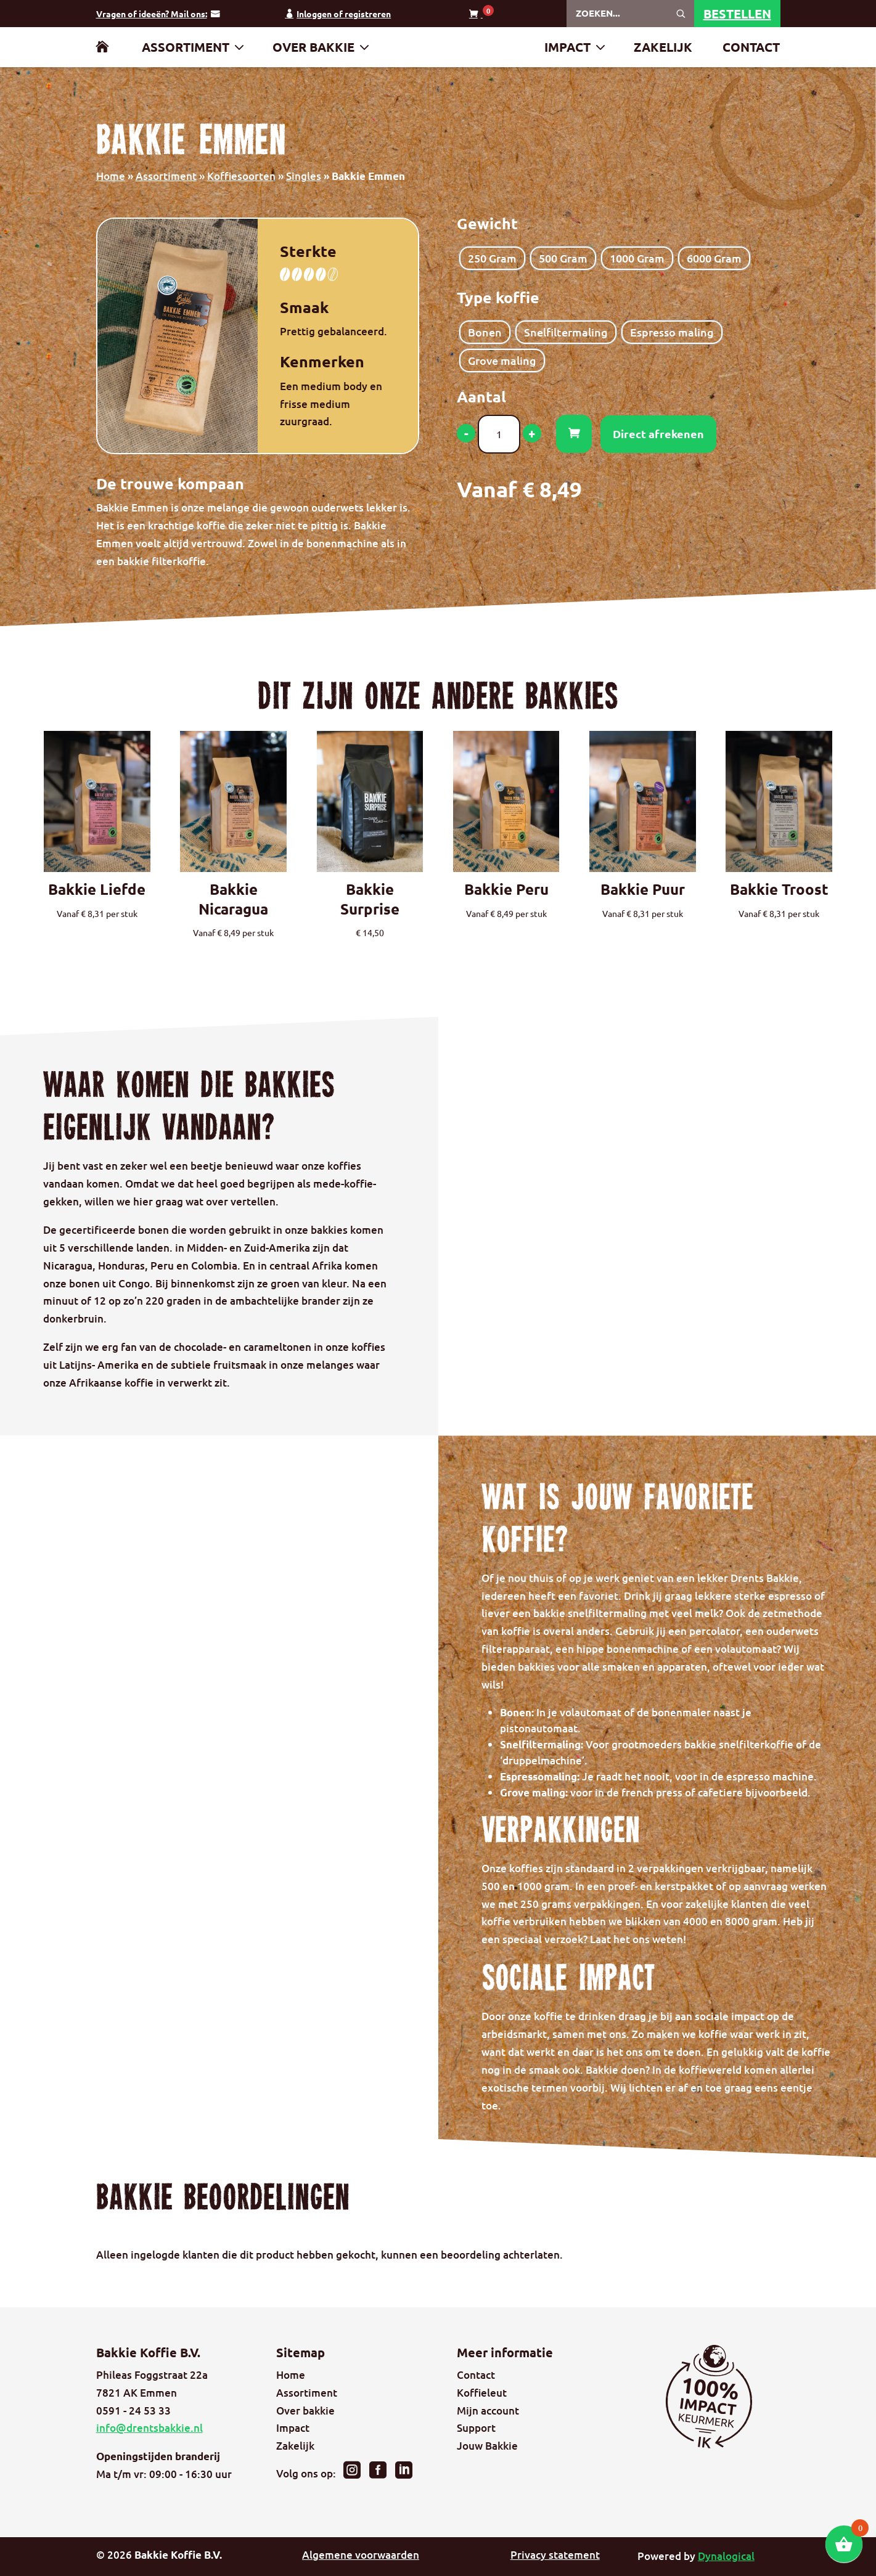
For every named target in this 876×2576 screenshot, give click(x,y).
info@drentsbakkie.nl (149, 2428)
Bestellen (737, 14)
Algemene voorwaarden (360, 2555)
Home (110, 176)
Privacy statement (555, 2555)
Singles (303, 176)
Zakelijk (663, 49)
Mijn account (488, 2410)
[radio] (492, 258)
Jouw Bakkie (487, 2446)
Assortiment (185, 49)
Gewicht (487, 223)
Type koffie (498, 297)
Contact (751, 49)
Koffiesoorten (241, 176)
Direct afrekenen (658, 433)
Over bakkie (313, 49)
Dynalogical (726, 2556)
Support (476, 2428)
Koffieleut (482, 2393)
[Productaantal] (499, 434)
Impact (567, 49)
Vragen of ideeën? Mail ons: (151, 13)
